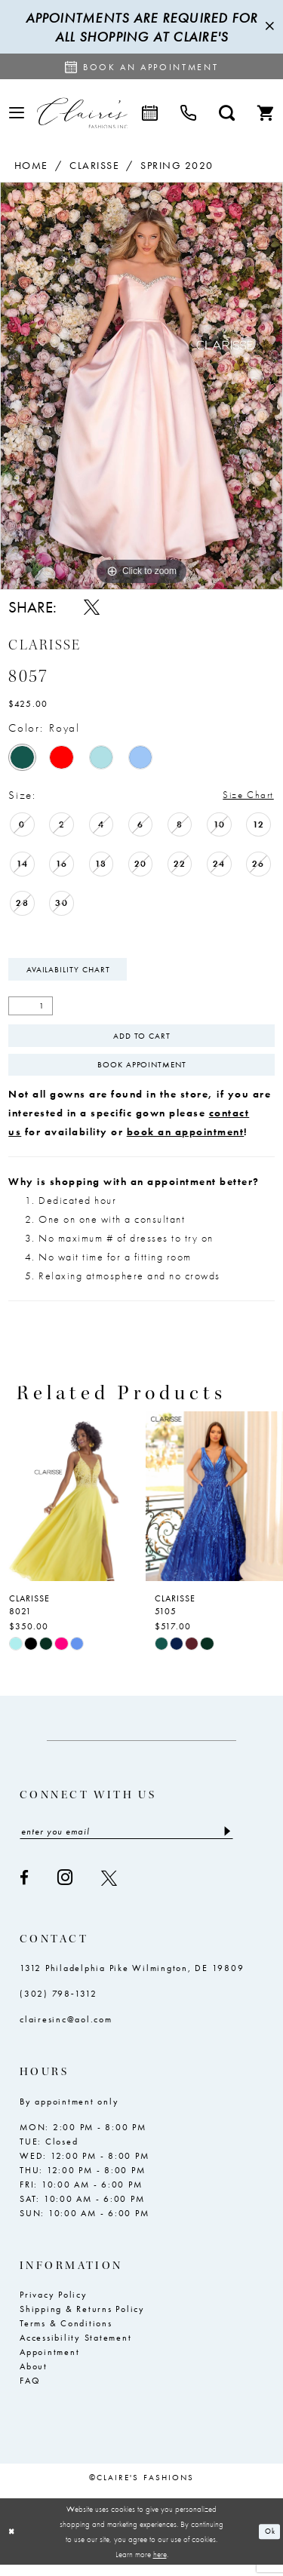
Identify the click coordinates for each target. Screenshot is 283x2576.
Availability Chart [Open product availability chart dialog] (71, 972)
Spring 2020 (177, 165)
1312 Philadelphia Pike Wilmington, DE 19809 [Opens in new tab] (132, 1980)
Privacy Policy (54, 2306)
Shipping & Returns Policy (82, 2320)
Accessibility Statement (75, 2349)
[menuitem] (16, 113)
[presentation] (69, 1506)
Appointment (49, 2363)
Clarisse (94, 165)
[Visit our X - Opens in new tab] (109, 1889)
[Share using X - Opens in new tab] (92, 607)
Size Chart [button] (243, 795)
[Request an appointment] (141, 66)
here (160, 2565)
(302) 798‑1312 (58, 2006)
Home (31, 165)
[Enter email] (126, 1841)
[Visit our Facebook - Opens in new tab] (25, 1889)
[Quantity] (30, 1010)
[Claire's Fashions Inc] (82, 112)
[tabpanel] (141, 386)
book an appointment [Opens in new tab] (186, 1141)
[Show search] (227, 113)
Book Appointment (141, 1073)
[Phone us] (188, 113)
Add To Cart (142, 1041)
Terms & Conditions (66, 2335)
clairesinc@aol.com (66, 2031)
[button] (16, 113)
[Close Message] (269, 27)
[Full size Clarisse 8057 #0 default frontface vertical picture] (141, 386)
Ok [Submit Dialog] (269, 2543)
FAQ (30, 2392)
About (34, 2378)
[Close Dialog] (13, 2543)
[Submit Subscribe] (226, 1841)
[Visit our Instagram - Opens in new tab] (65, 1889)
